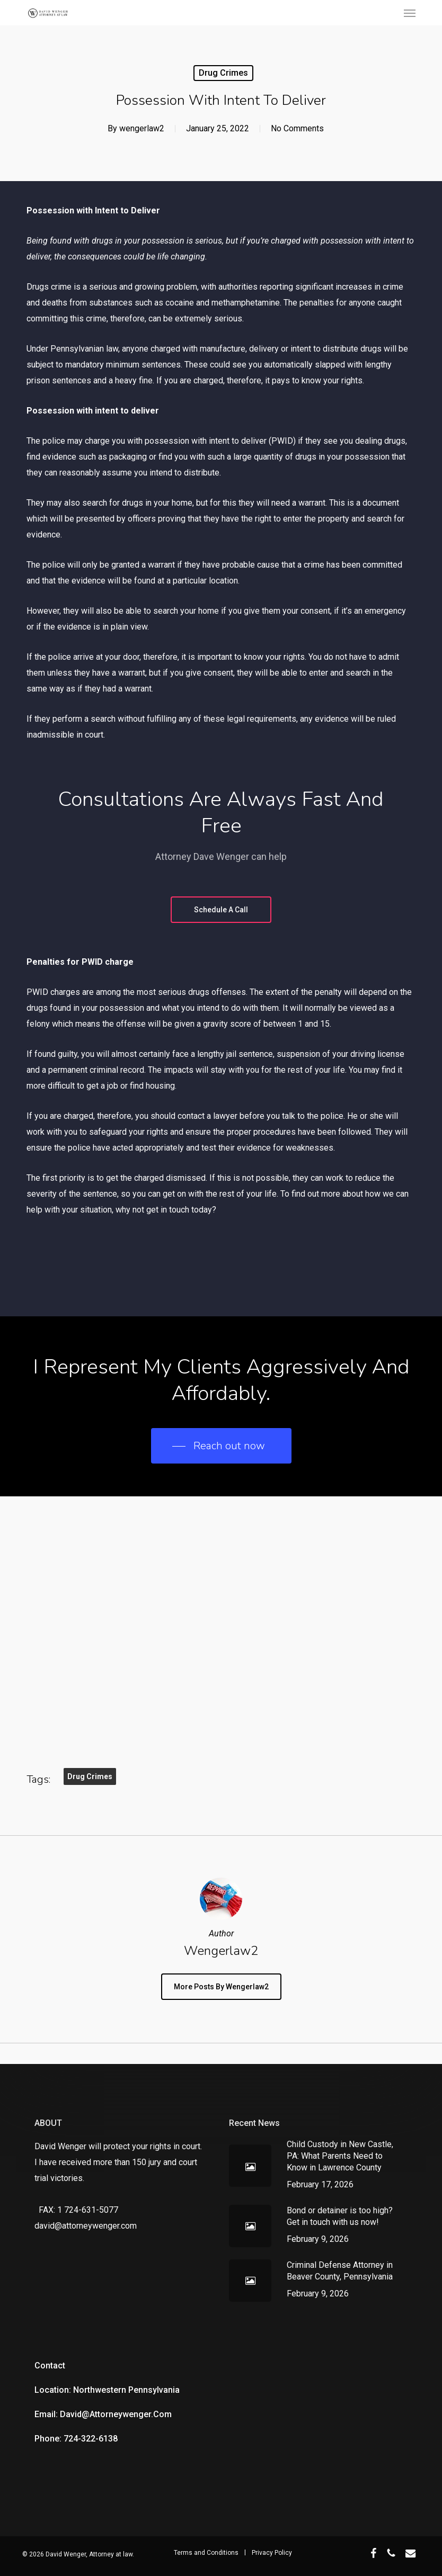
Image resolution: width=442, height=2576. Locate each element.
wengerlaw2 (141, 128)
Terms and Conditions (206, 2552)
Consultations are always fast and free (221, 812)
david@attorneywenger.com (85, 2226)
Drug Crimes (223, 73)
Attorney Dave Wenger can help (221, 856)
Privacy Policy (272, 2552)
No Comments (297, 128)
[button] (410, 12)
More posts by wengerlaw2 (221, 1986)
